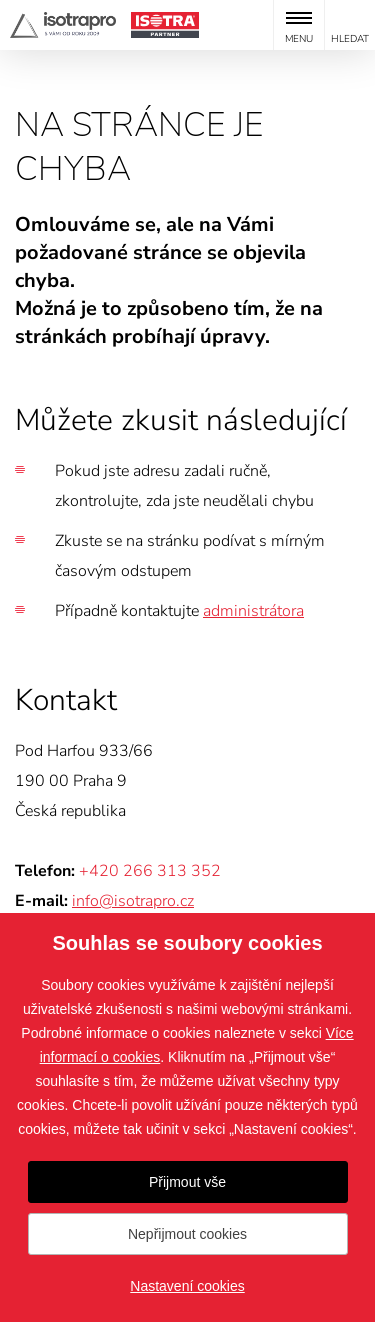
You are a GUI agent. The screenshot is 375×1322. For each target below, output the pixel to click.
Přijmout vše (187, 1182)
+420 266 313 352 (150, 871)
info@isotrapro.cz (133, 901)
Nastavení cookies (187, 1286)
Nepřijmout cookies (187, 1234)
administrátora (253, 611)
